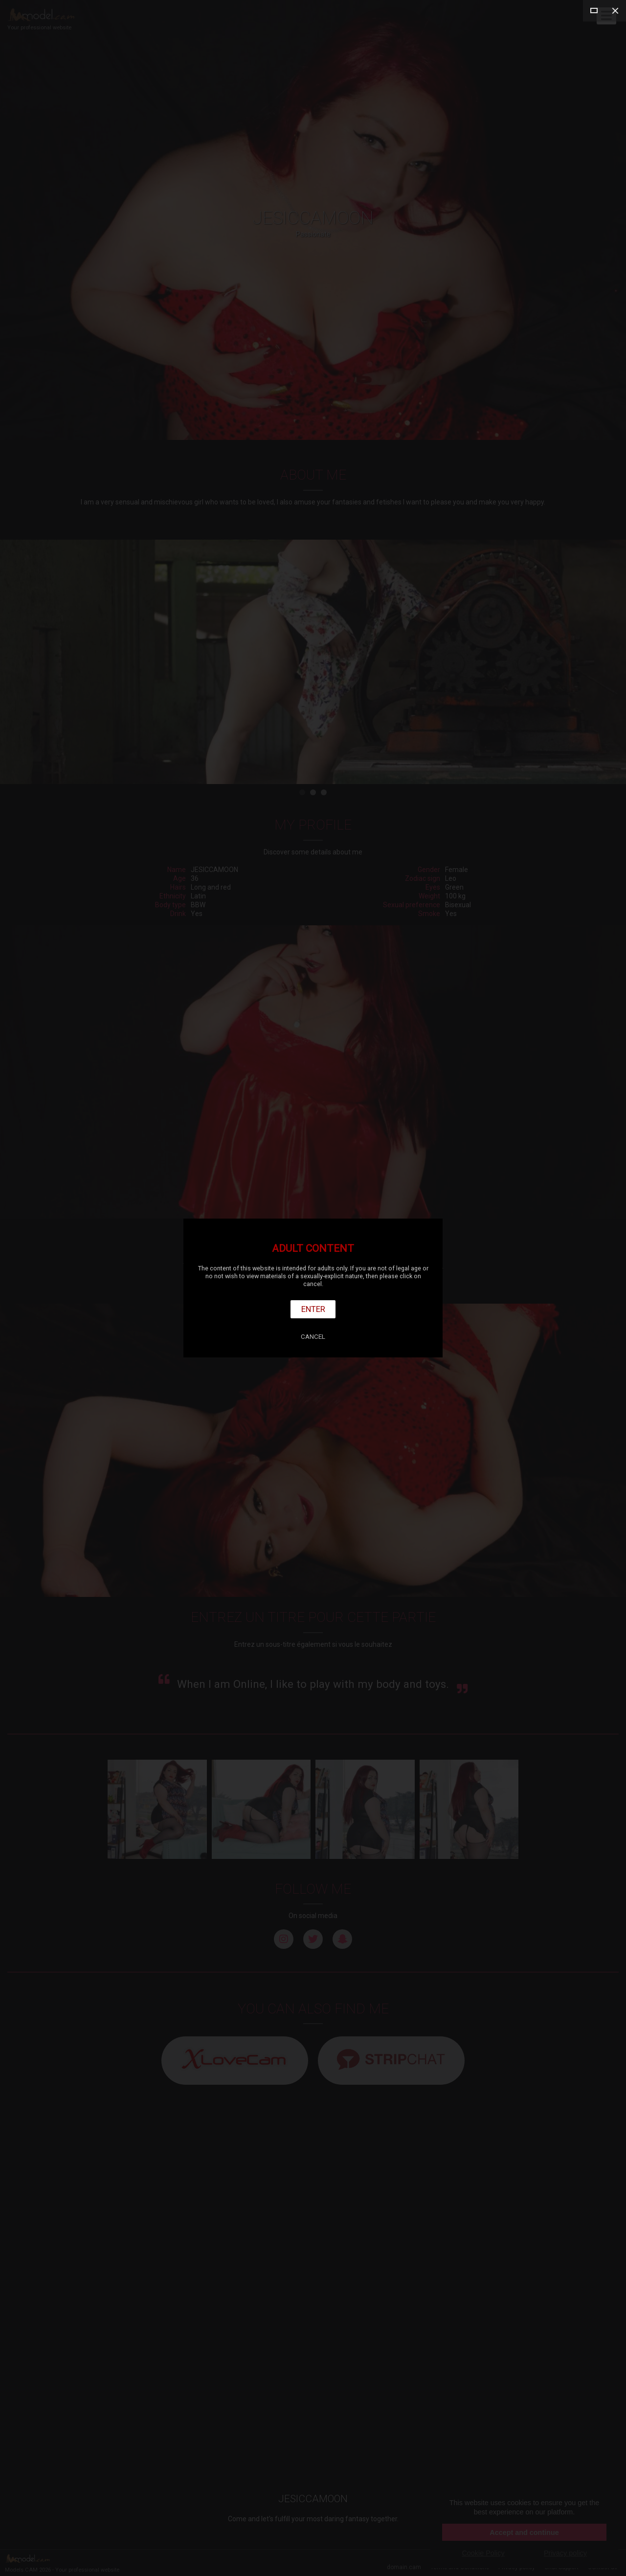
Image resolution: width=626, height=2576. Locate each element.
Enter (313, 1309)
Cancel (313, 1336)
